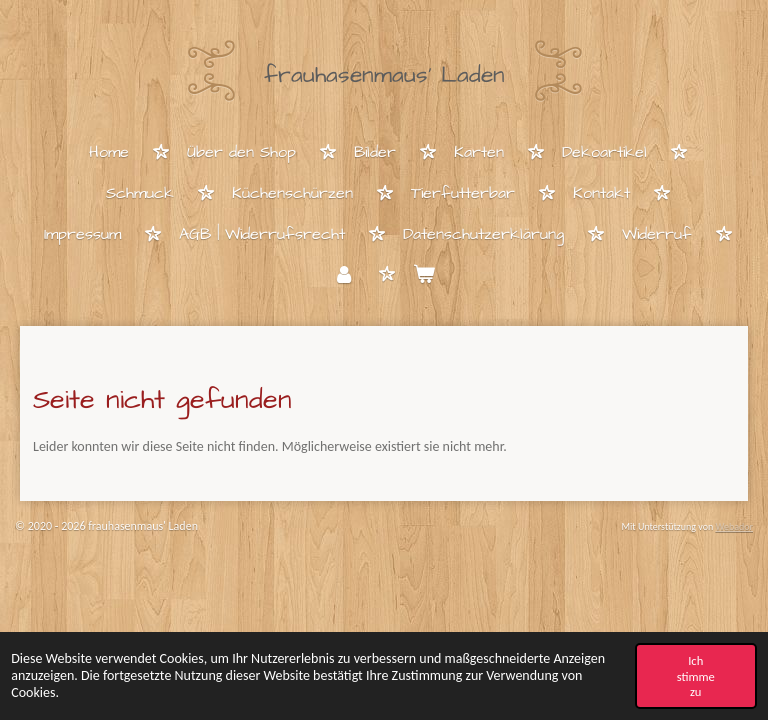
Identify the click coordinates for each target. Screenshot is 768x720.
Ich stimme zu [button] (696, 675)
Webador (734, 526)
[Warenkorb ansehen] (424, 275)
